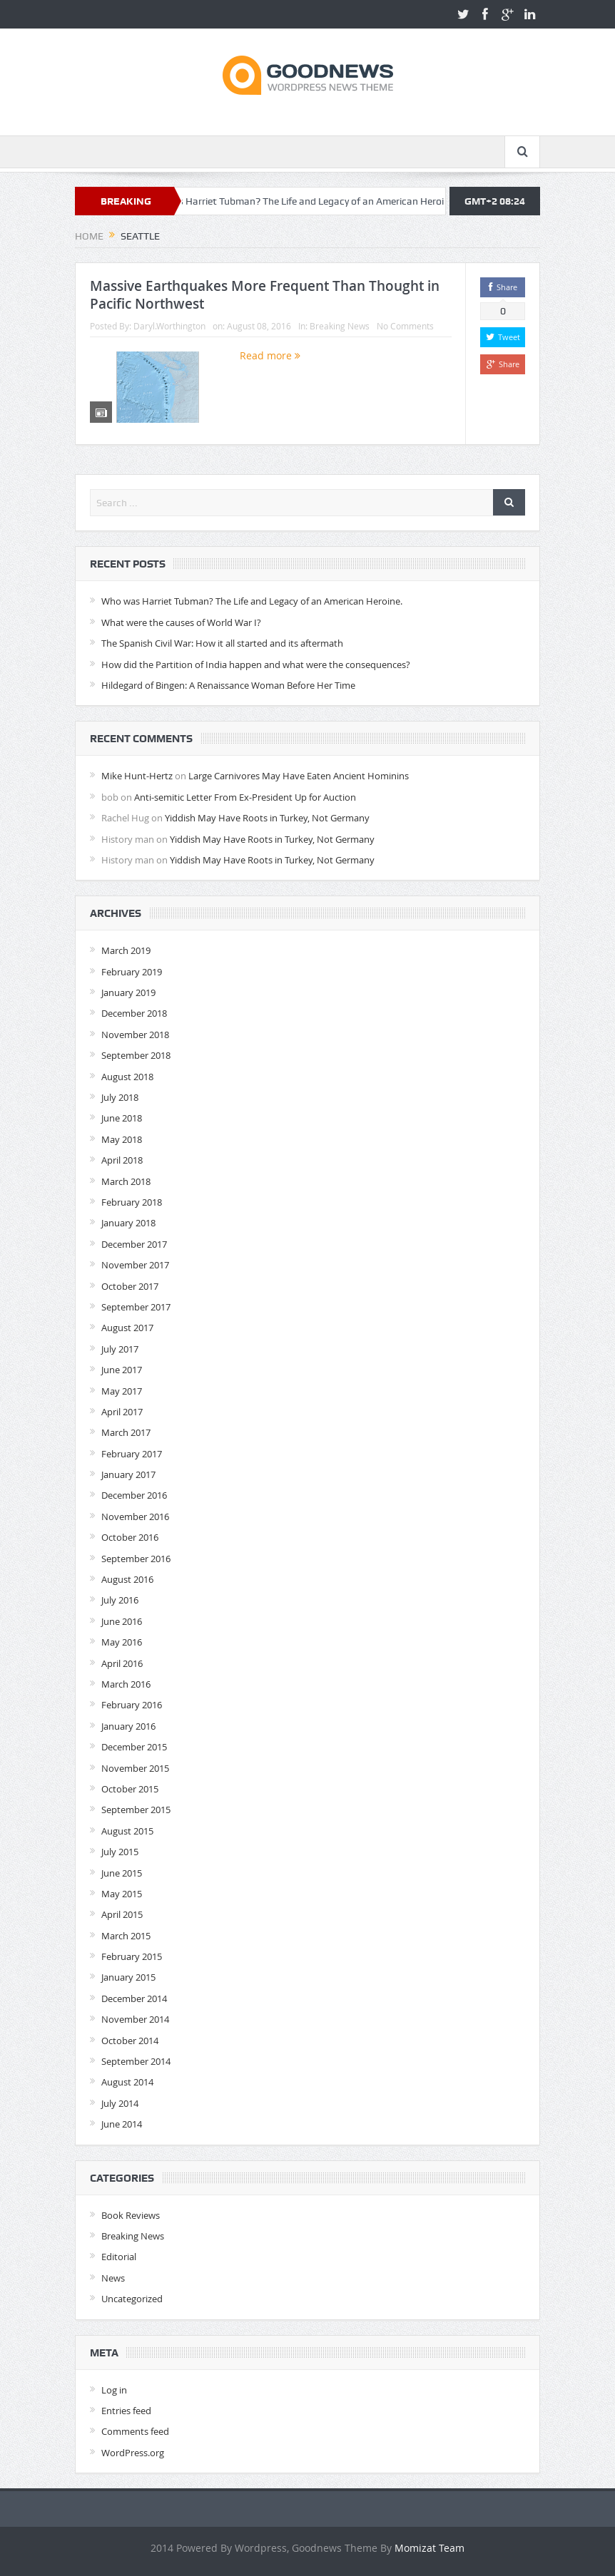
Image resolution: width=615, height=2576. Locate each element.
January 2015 (128, 1977)
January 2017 (128, 1474)
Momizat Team (429, 2548)
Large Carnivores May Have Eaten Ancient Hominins (298, 775)
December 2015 (134, 1746)
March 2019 (126, 950)
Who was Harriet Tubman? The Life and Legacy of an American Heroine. (312, 201)
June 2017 (121, 1369)
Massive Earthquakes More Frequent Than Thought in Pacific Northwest (264, 295)
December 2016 (134, 1495)
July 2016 (119, 1600)
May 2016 (121, 1642)
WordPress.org (132, 2452)
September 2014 (136, 2061)
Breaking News (340, 326)
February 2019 (131, 971)
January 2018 (128, 1222)
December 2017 (134, 1244)
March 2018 (126, 1181)
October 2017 (129, 1286)
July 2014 (119, 2103)
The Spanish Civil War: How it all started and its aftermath (222, 643)
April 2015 (122, 1914)
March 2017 (126, 1432)
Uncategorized (132, 2298)
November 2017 (135, 1264)
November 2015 (135, 1768)
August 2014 (127, 2081)
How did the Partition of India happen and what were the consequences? (255, 664)
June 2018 (121, 1118)
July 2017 (119, 1349)
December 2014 (134, 1998)
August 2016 (127, 1579)
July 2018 (119, 1097)
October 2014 (129, 2040)
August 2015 (127, 1831)
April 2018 (122, 1160)
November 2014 (135, 2019)
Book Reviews (130, 2215)
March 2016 (126, 1684)
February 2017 (131, 1453)
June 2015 (121, 1873)
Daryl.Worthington (169, 326)
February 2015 (131, 1956)
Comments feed (135, 2431)
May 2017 (121, 1391)
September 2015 (136, 1809)
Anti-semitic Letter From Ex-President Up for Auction (245, 797)
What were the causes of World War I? (181, 622)
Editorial (118, 2256)
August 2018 (127, 1076)
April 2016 (122, 1663)
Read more (270, 355)
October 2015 (129, 1788)
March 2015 (126, 1935)
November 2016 (135, 1516)
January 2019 (128, 992)
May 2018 (121, 1139)
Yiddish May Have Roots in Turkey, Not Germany (267, 817)
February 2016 (131, 1704)
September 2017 (136, 1306)
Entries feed (126, 2410)
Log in (114, 2389)
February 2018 (131, 1202)
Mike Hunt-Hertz (137, 775)
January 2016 (128, 1726)
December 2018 (134, 1013)
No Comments (405, 326)
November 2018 (135, 1034)
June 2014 (121, 2124)
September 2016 (136, 1558)
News (113, 2278)
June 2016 (121, 1621)
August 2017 (127, 1327)
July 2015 (119, 1851)
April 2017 (122, 1411)
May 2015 (121, 1893)
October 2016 (129, 1537)
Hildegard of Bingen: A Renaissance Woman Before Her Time (228, 685)
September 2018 (136, 1055)
